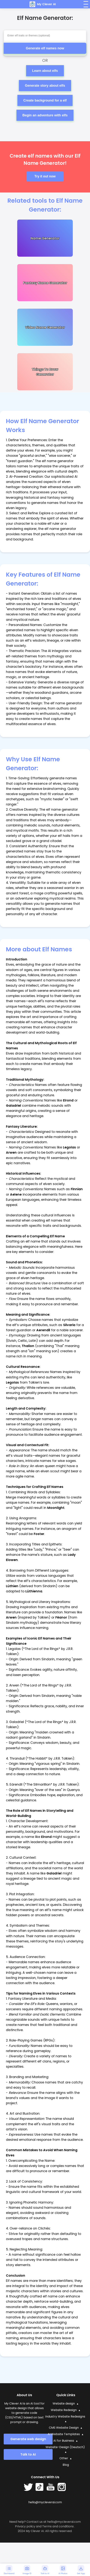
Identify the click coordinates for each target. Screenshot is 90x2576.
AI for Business (63, 2440)
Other (63, 2458)
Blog (66, 2465)
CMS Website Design (64, 2427)
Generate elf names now (45, 48)
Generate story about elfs (45, 85)
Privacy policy (25, 2526)
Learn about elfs (45, 71)
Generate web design (28, 2439)
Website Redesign (64, 2410)
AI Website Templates (64, 2434)
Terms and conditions (58, 2526)
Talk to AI (28, 2454)
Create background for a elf (45, 100)
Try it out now (45, 176)
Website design (64, 2403)
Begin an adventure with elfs (45, 115)
